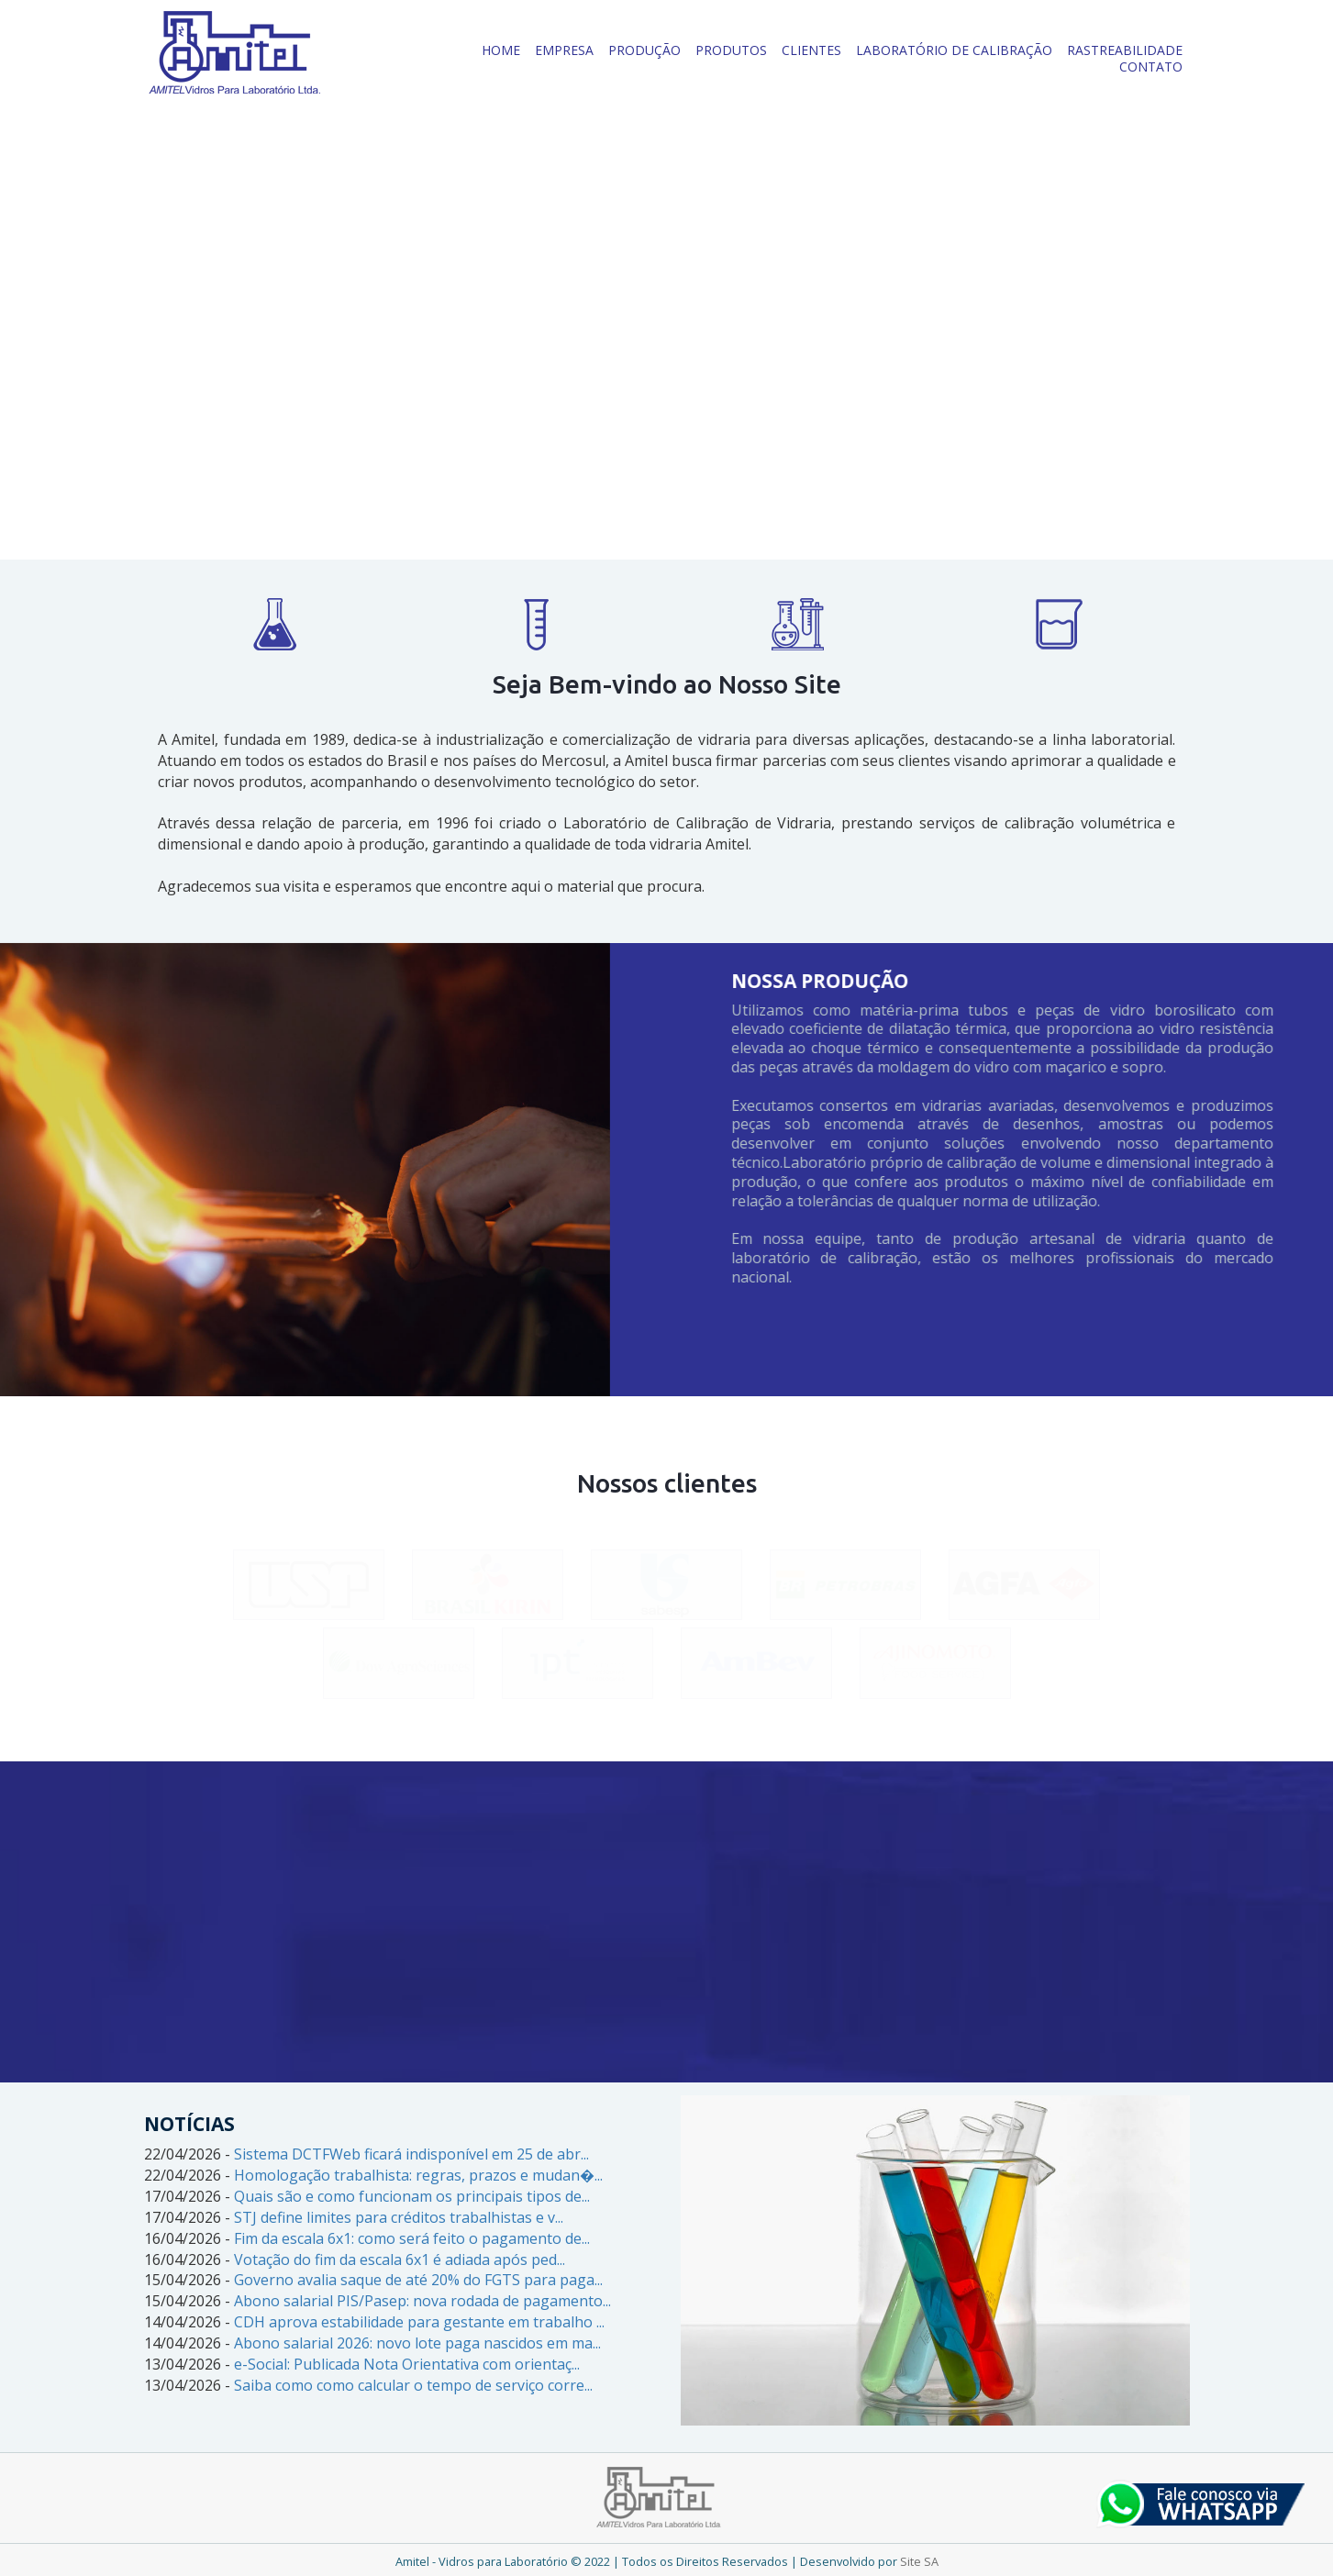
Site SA (919, 2561)
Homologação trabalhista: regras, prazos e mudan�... (418, 2175)
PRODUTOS (731, 50)
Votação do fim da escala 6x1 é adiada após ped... (399, 2259)
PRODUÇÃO (644, 50)
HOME (501, 50)
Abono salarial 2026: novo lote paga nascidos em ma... (417, 2343)
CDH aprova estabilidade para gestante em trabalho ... (419, 2322)
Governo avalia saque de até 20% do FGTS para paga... (418, 2280)
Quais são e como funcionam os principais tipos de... (412, 2196)
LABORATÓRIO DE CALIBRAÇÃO (954, 50)
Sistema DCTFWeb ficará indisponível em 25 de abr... (411, 2154)
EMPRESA (564, 50)
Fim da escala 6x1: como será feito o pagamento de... (412, 2238)
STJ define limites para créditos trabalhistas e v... (398, 2217)
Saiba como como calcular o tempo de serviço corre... (413, 2385)
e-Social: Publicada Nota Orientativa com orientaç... (407, 2364)
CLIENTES (811, 50)
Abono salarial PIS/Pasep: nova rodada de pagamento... (422, 2301)
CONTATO (1151, 66)
